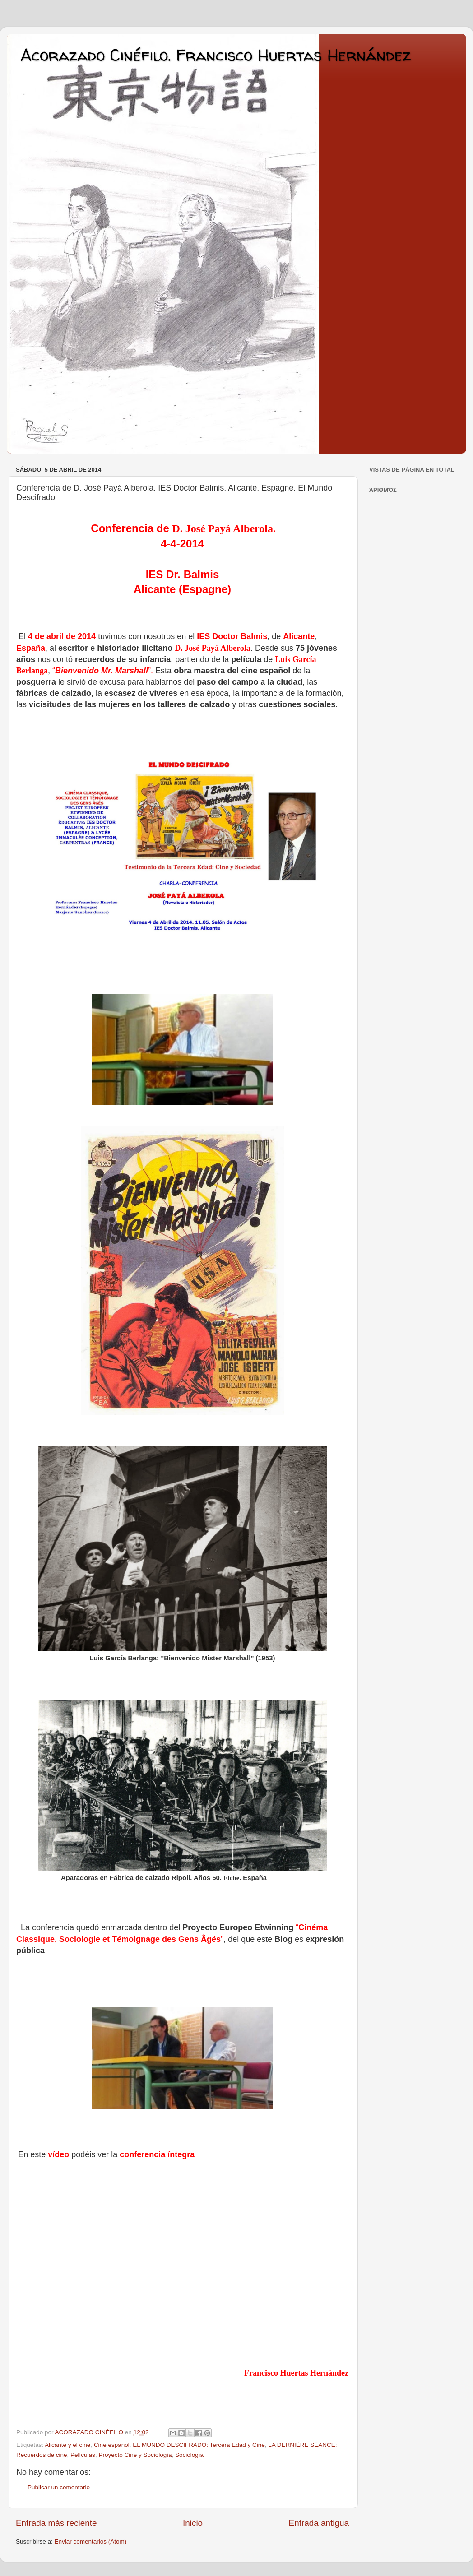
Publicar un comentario (59, 2487)
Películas (82, 2454)
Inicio (193, 2523)
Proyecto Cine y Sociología (135, 2454)
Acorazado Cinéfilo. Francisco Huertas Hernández (215, 55)
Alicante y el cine (67, 2445)
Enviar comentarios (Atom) (91, 2541)
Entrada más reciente (56, 2523)
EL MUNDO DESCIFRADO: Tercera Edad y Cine (199, 2445)
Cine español (112, 2445)
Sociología (189, 2454)
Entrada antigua (319, 2523)
